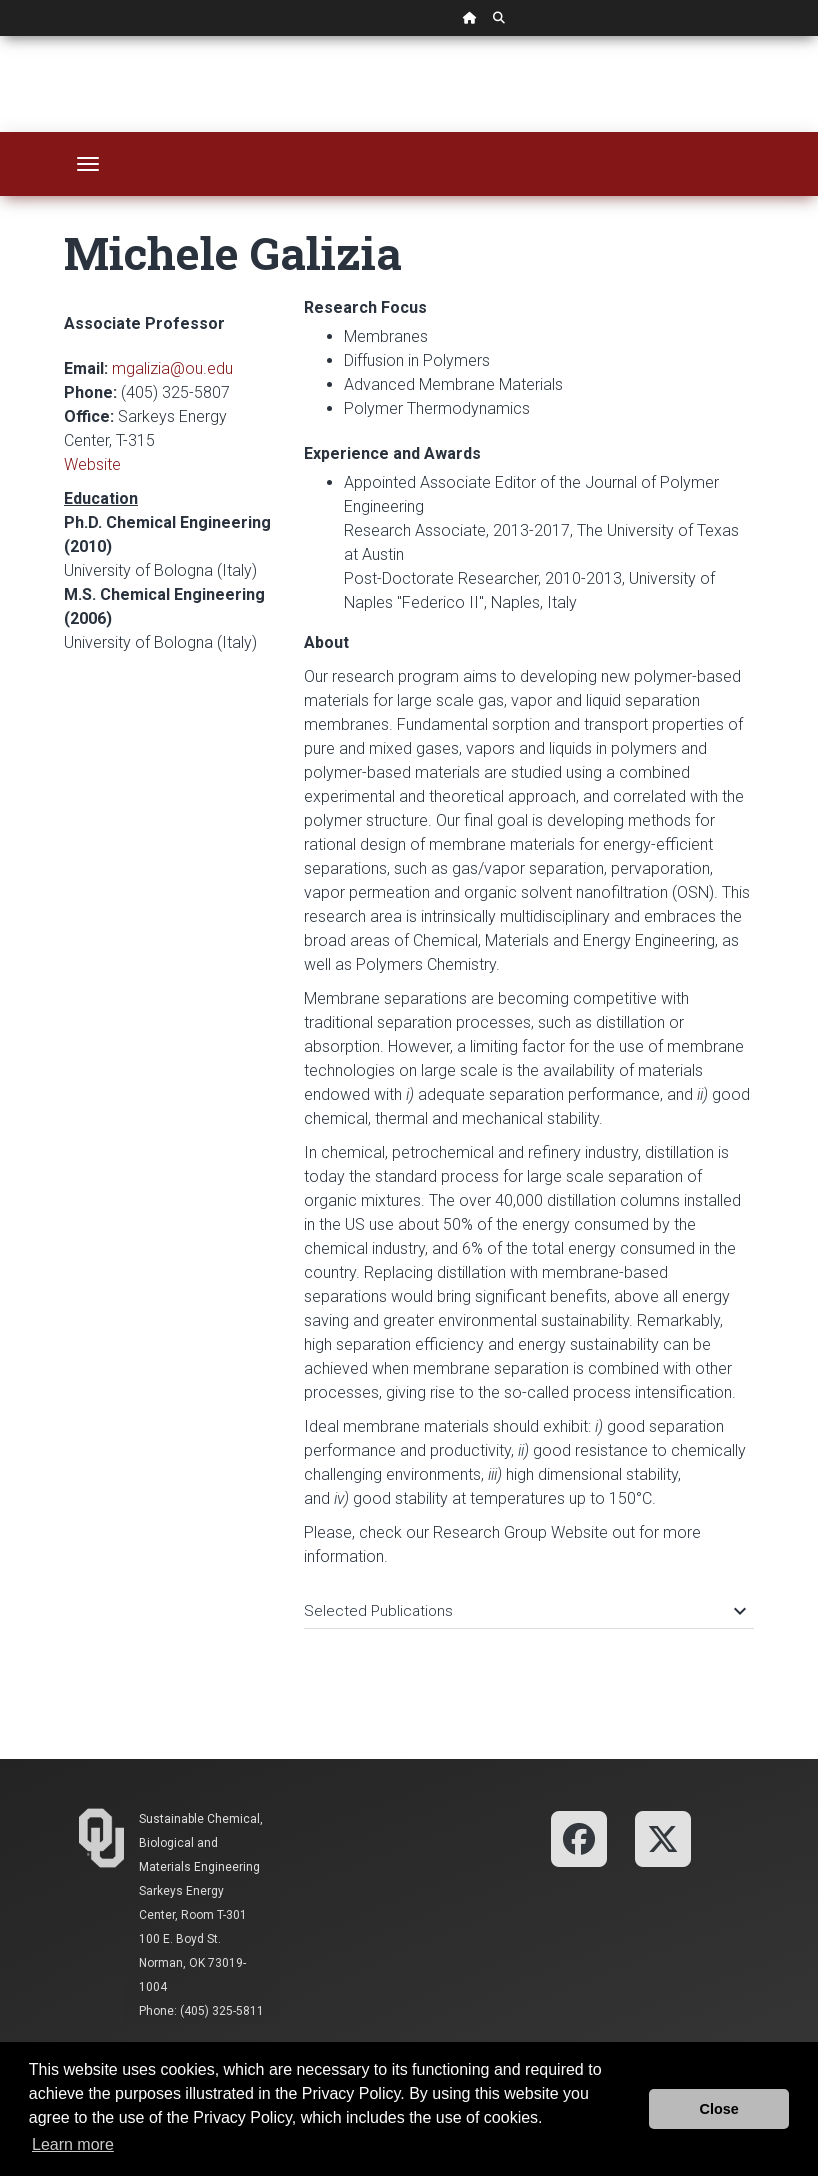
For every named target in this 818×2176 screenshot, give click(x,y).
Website (92, 464)
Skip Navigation (0, 36)
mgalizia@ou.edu (172, 368)
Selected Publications (524, 1611)
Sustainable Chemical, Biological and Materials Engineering (201, 1843)
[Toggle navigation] (88, 164)
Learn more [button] (73, 2144)
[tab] (529, 1601)
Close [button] (719, 2109)
